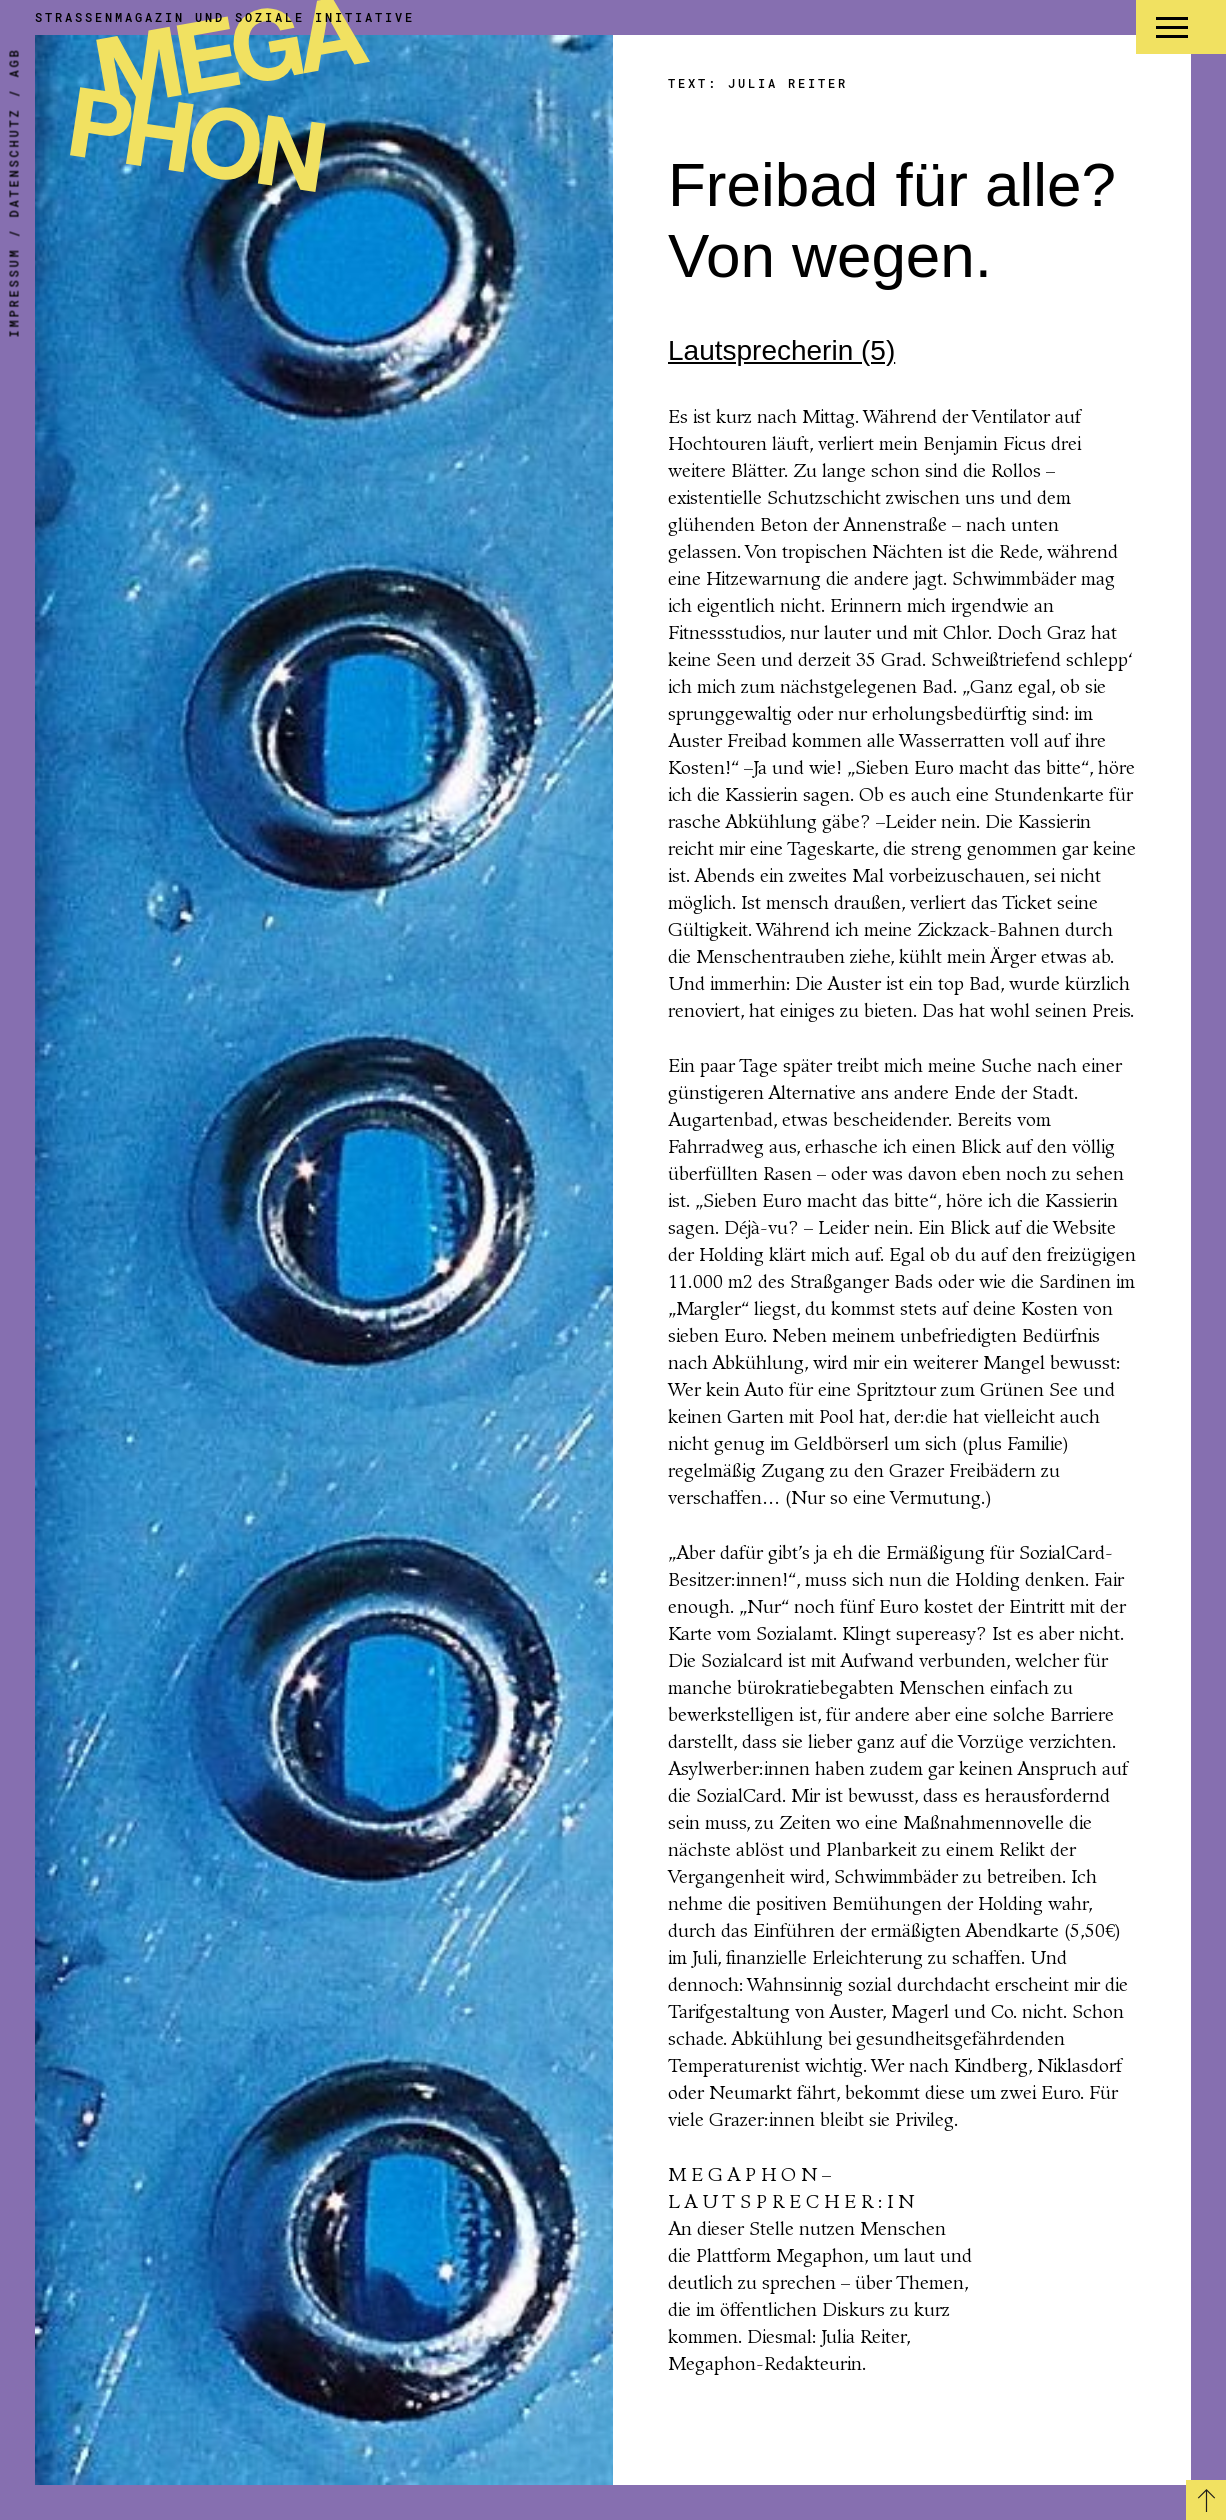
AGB (14, 63)
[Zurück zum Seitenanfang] (1206, 2500)
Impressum (14, 293)
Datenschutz (14, 163)
